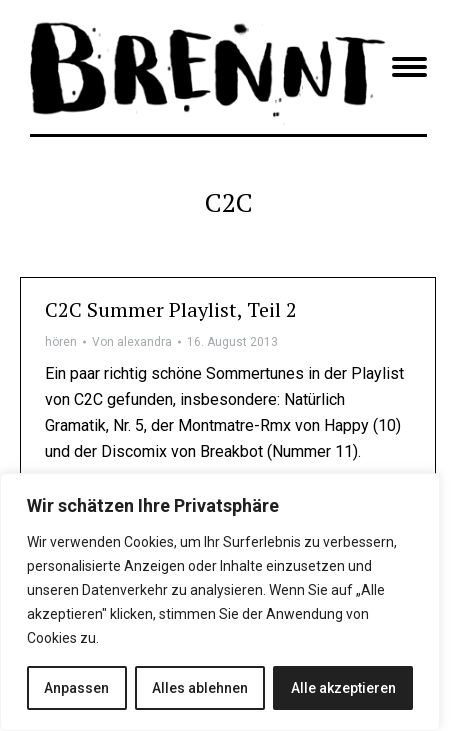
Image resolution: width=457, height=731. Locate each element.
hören (61, 342)
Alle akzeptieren (343, 688)
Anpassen (76, 688)
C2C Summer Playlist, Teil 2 (171, 309)
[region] (220, 602)
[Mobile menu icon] (409, 67)
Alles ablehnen (200, 688)
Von (132, 342)
